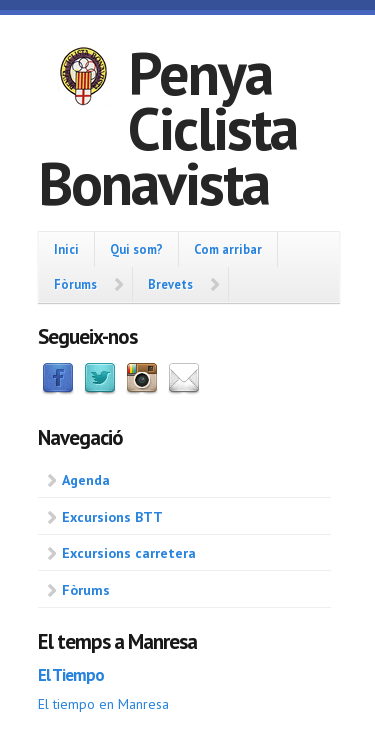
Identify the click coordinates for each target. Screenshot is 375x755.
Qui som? (136, 249)
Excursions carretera (129, 553)
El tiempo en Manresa (103, 704)
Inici (66, 249)
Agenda (86, 480)
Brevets (170, 284)
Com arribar (228, 249)
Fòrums (75, 284)
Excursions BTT (112, 517)
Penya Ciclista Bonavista (167, 128)
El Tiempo (71, 675)
